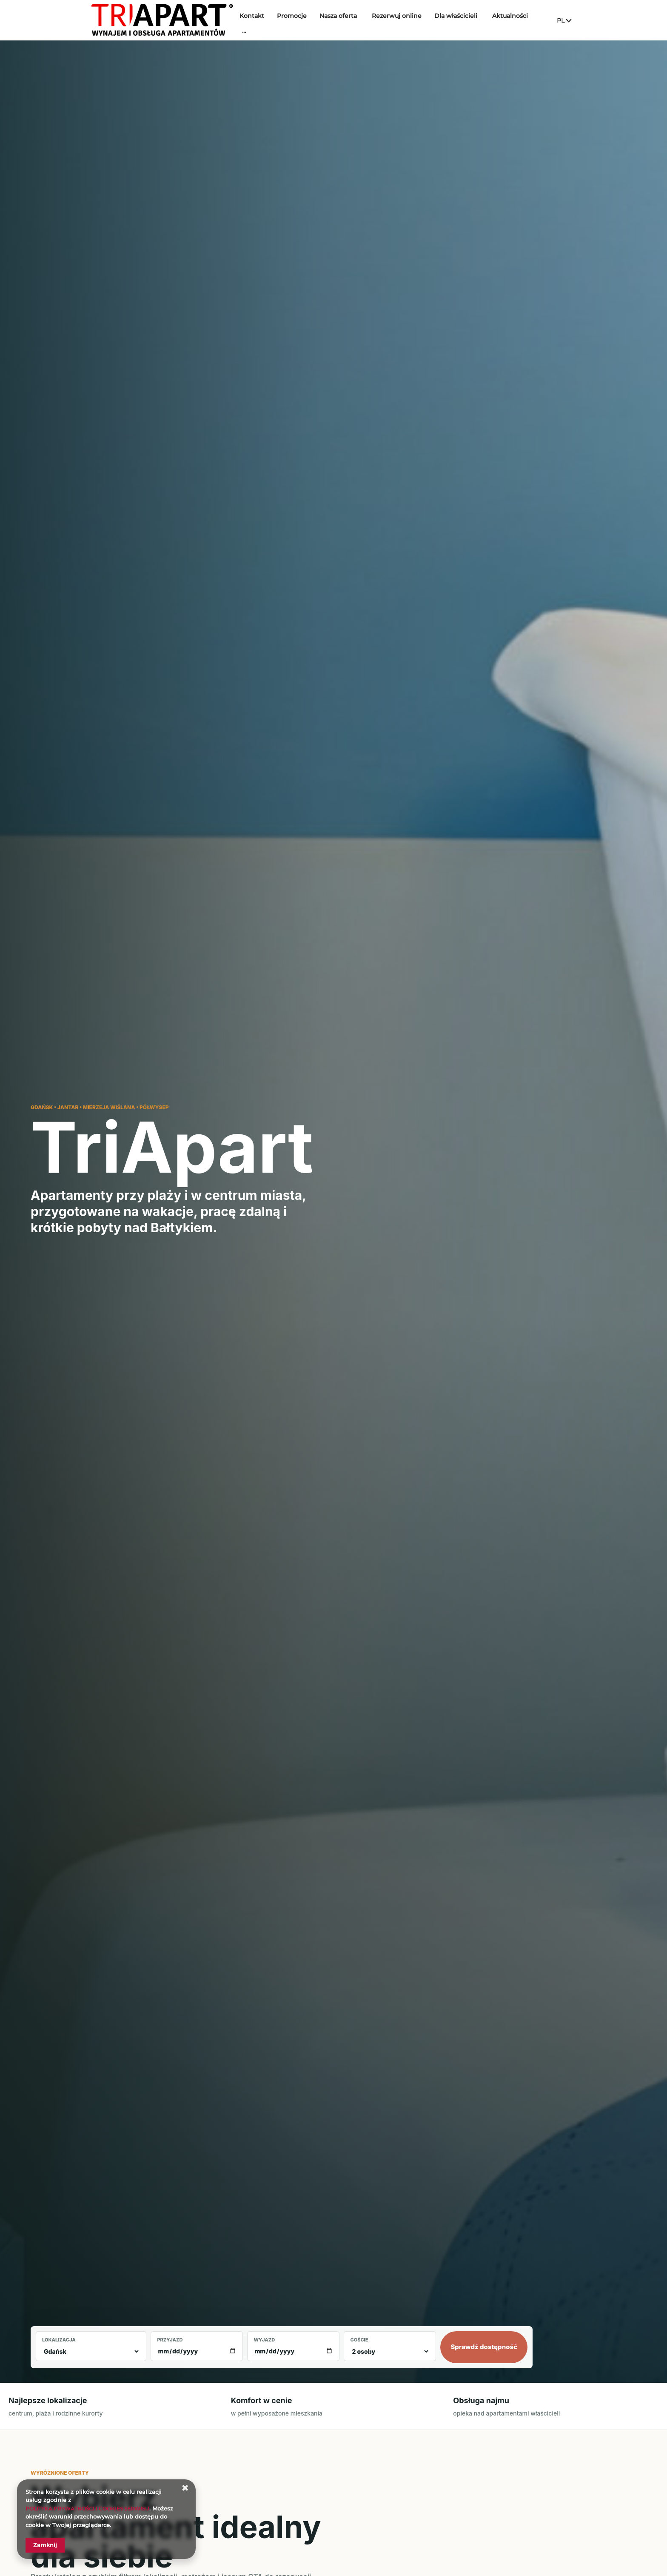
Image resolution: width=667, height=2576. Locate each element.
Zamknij (45, 2545)
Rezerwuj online (410, 20)
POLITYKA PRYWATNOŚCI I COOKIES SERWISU (92, 2508)
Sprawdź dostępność (483, 2347)
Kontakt (265, 20)
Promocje (305, 20)
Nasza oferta (352, 20)
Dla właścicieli (469, 20)
